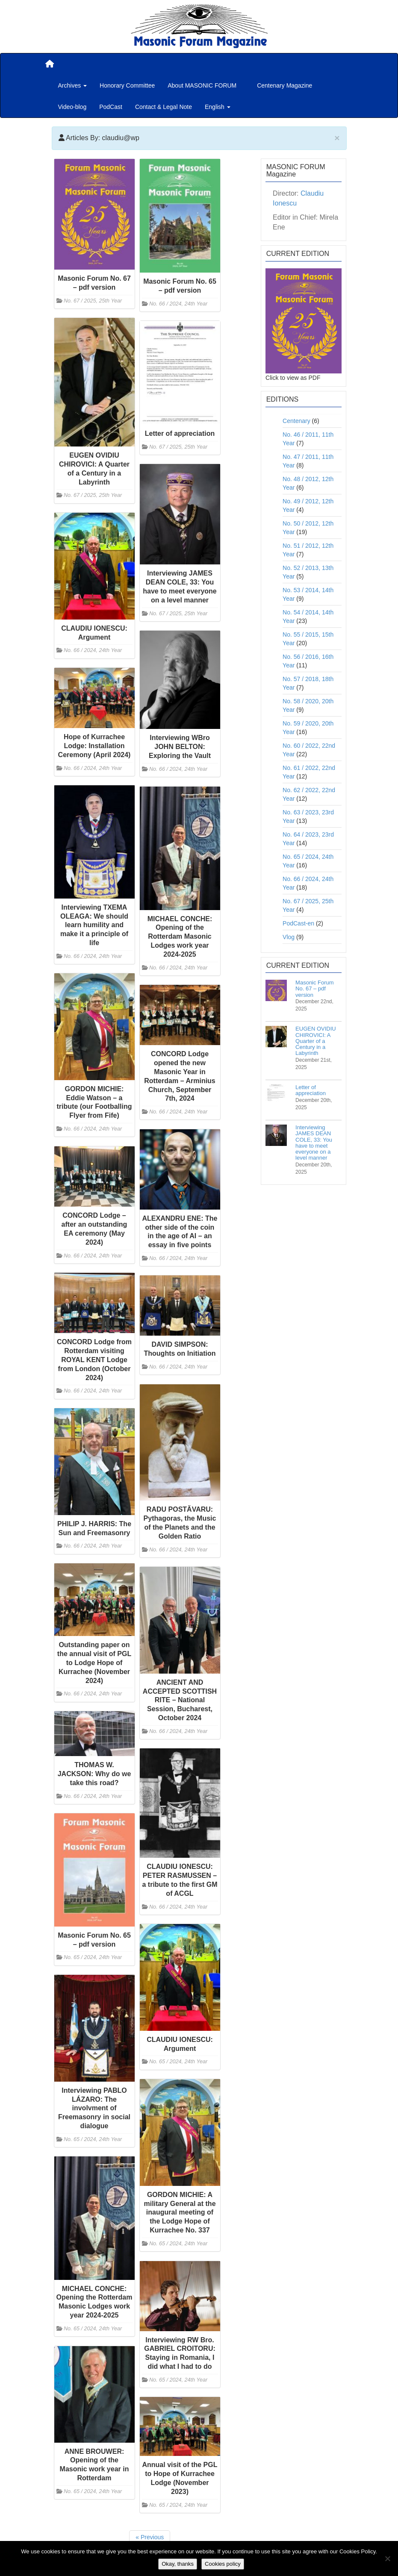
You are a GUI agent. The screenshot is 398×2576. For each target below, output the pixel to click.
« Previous (150, 2537)
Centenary (296, 420)
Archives (72, 85)
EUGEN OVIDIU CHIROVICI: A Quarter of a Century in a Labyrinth (315, 1040)
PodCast (110, 106)
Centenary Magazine (283, 85)
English (217, 106)
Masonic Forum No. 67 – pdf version (314, 988)
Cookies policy (223, 2564)
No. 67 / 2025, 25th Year (93, 301)
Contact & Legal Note (163, 106)
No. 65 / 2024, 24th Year (93, 1957)
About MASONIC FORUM (202, 85)
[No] (387, 2558)
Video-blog (72, 106)
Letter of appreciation (310, 1090)
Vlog (289, 937)
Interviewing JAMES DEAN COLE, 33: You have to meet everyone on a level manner (313, 1142)
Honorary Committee (127, 85)
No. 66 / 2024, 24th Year (178, 304)
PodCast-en (298, 923)
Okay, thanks (178, 2564)
